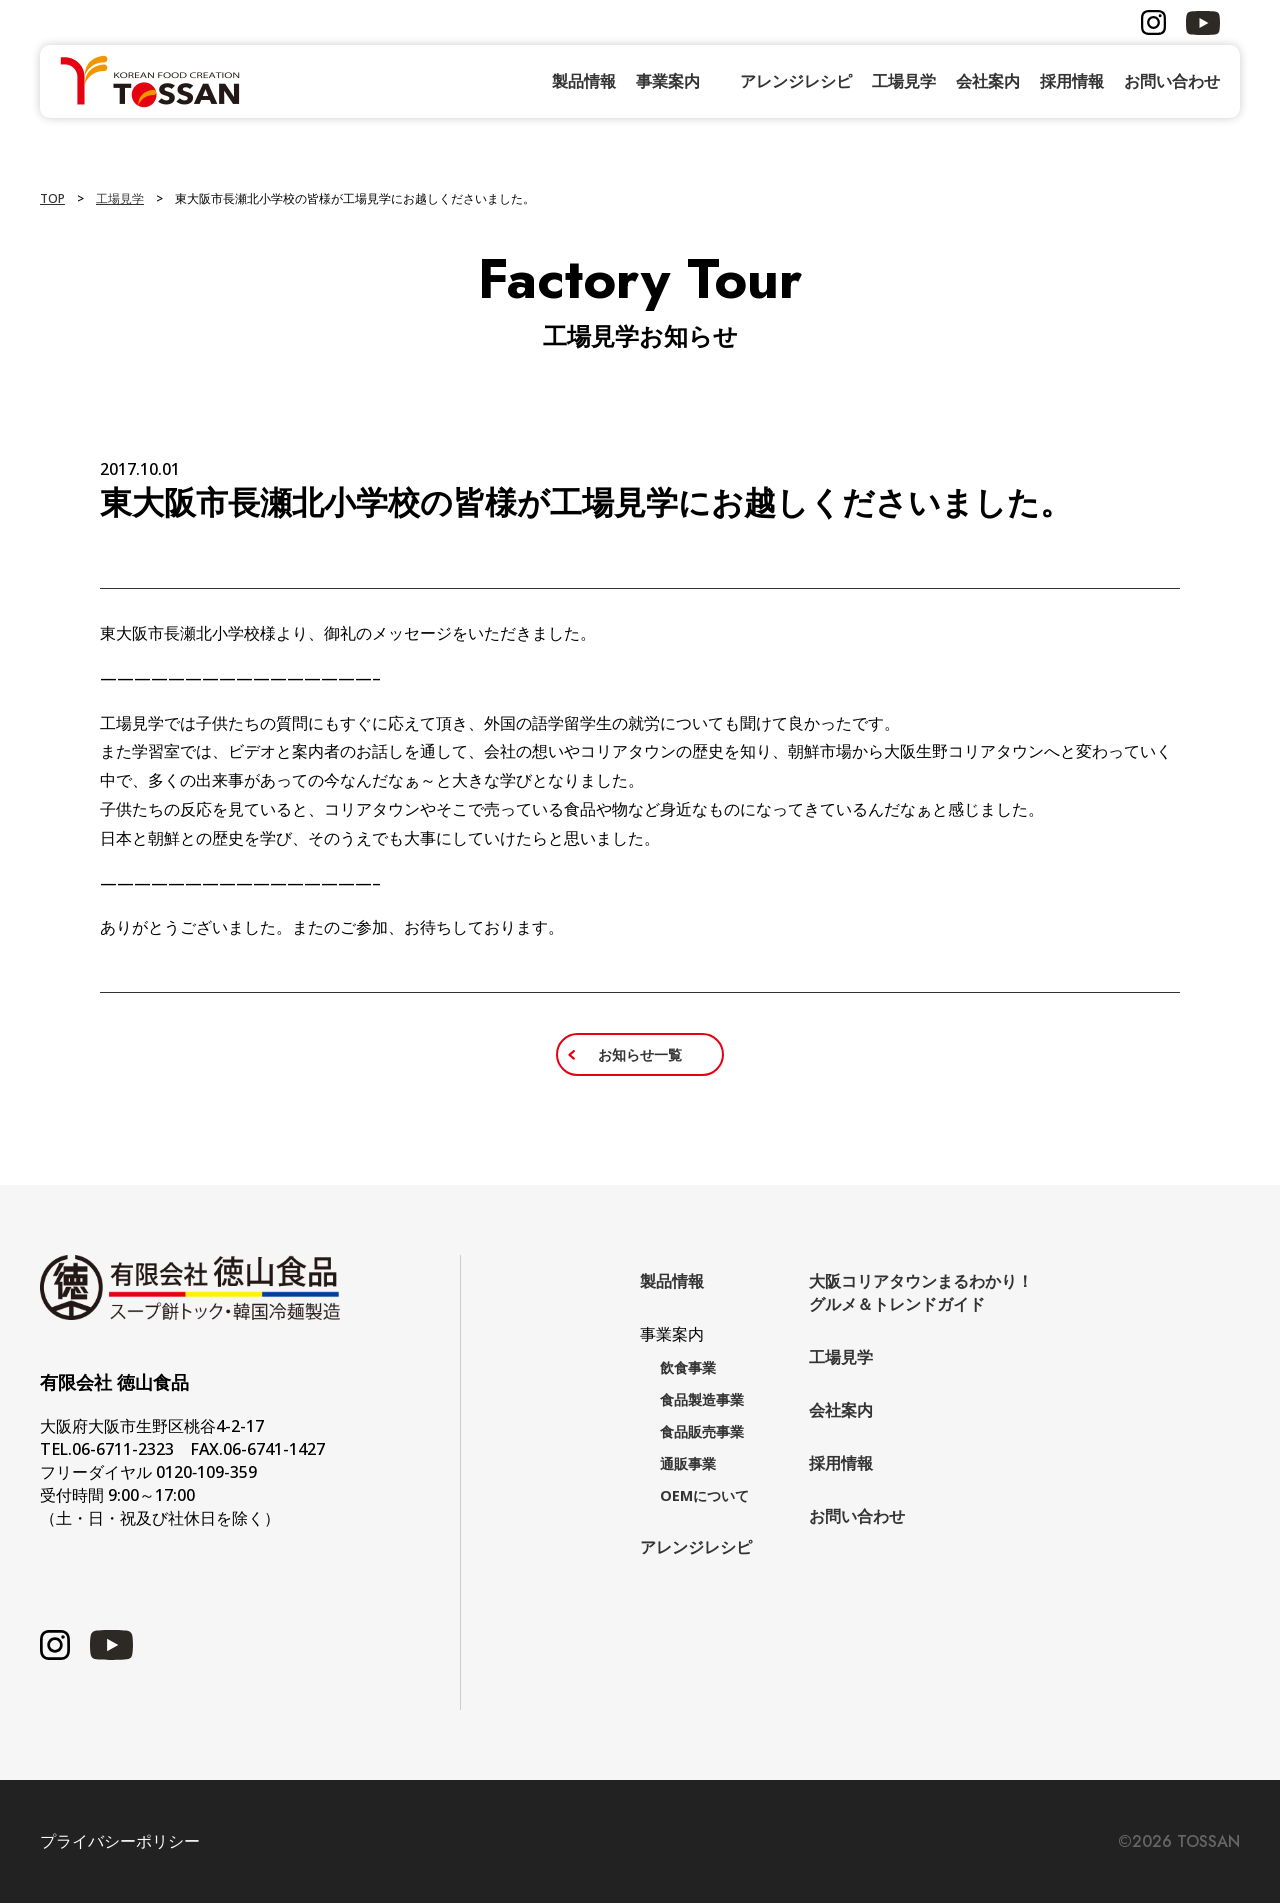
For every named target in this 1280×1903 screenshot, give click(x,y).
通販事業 (688, 1463)
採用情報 (1072, 81)
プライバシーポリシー (120, 1841)
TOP (52, 198)
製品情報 (584, 81)
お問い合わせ (1172, 81)
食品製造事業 (702, 1399)
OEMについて (704, 1495)
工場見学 (904, 81)
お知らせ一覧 (640, 1054)
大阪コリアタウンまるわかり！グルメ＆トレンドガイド (921, 1292)
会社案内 (988, 81)
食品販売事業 (702, 1431)
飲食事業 (688, 1367)
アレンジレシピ (796, 81)
